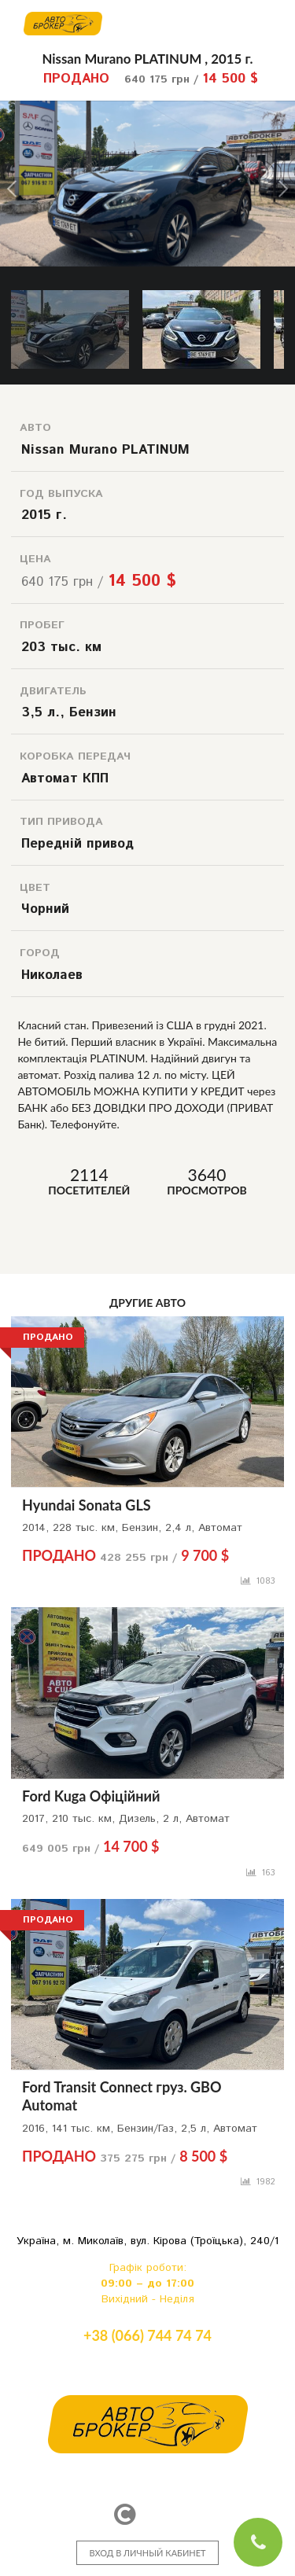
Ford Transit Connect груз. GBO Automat (122, 2096)
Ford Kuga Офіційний (91, 1796)
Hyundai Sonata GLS (86, 1505)
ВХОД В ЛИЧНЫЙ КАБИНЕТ (147, 2553)
